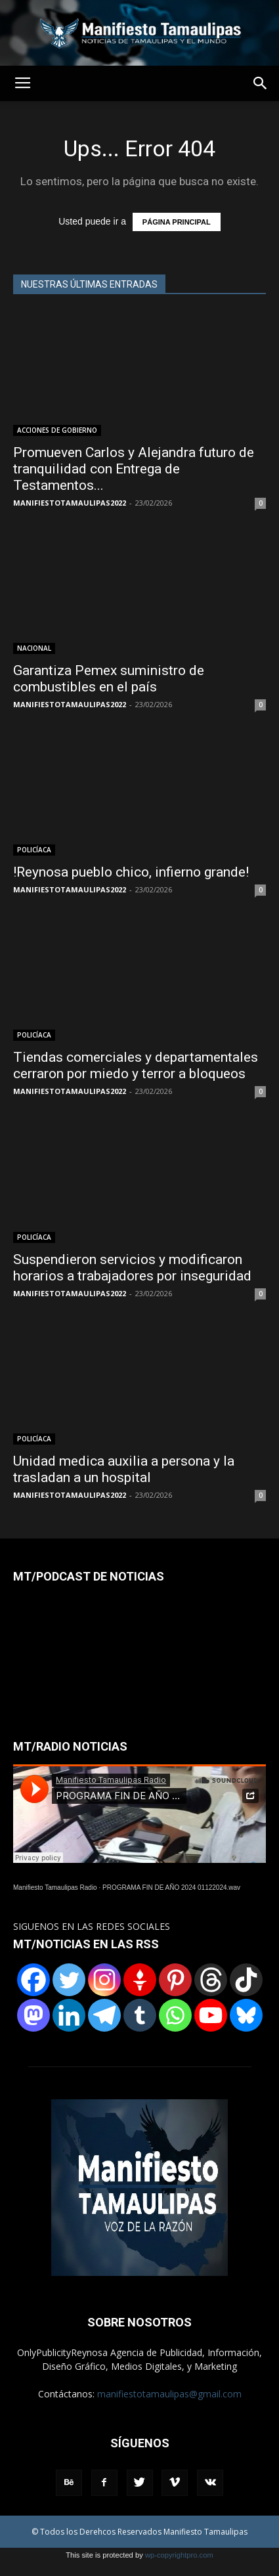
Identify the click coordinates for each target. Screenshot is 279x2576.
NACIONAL (34, 648)
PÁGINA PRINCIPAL (176, 222)
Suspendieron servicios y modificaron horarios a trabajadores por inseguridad (132, 1268)
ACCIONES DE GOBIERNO (57, 430)
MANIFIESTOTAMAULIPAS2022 (69, 503)
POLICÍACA (34, 849)
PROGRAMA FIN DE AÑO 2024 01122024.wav (171, 1887)
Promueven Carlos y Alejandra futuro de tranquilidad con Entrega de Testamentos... (133, 469)
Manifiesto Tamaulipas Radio (55, 1887)
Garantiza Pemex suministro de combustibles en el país (108, 679)
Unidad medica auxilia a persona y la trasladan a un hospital (123, 1469)
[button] (260, 83)
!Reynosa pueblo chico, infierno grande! (131, 872)
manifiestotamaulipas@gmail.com (169, 2394)
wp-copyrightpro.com (179, 2555)
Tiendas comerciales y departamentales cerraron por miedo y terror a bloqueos (135, 1065)
